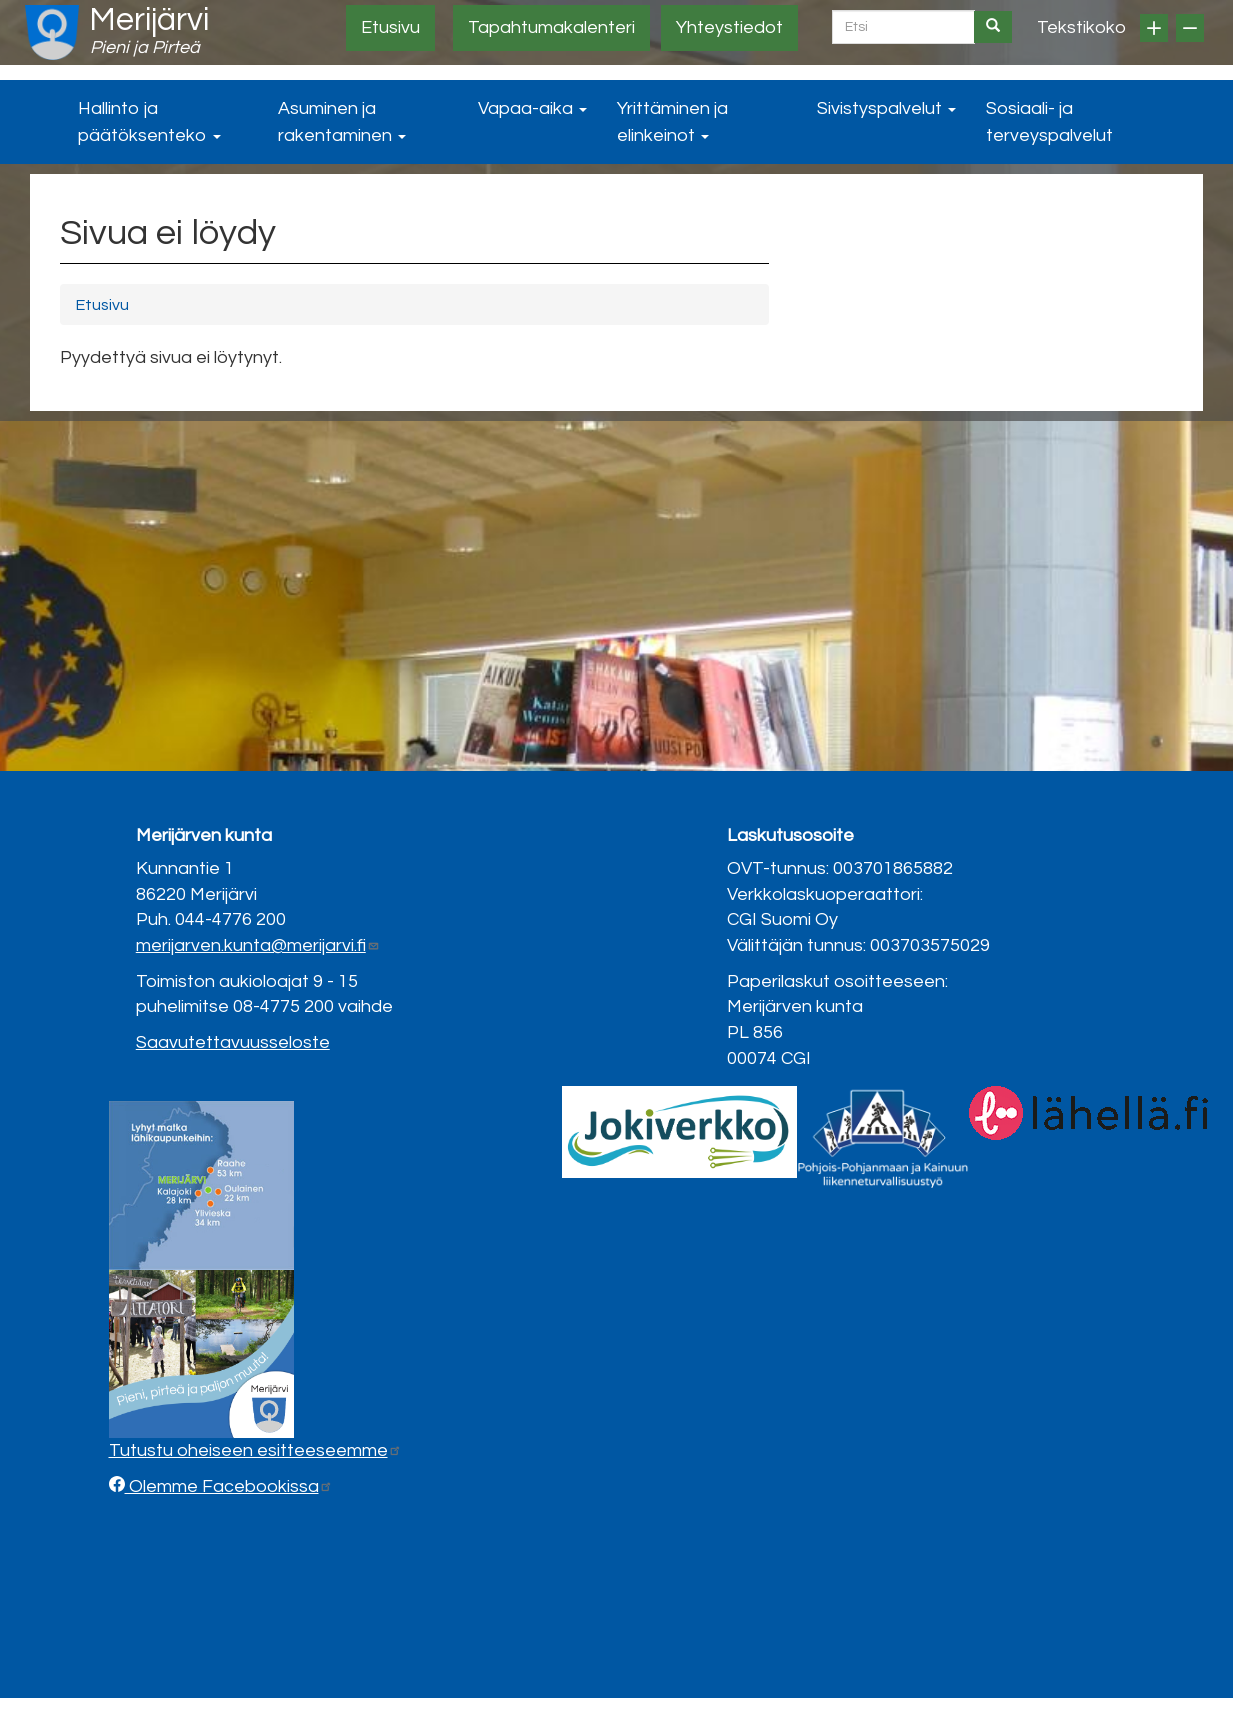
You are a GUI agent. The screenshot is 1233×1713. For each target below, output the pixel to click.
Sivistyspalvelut (886, 108)
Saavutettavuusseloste (233, 1042)
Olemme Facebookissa (229, 1486)
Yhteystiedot (729, 27)
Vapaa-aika (532, 108)
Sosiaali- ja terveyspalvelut (1049, 122)
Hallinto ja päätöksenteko (149, 122)
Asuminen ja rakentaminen (342, 122)
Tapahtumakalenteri (551, 27)
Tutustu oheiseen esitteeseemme (255, 1450)
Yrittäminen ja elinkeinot (672, 122)
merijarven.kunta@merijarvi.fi (258, 945)
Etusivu (390, 27)
